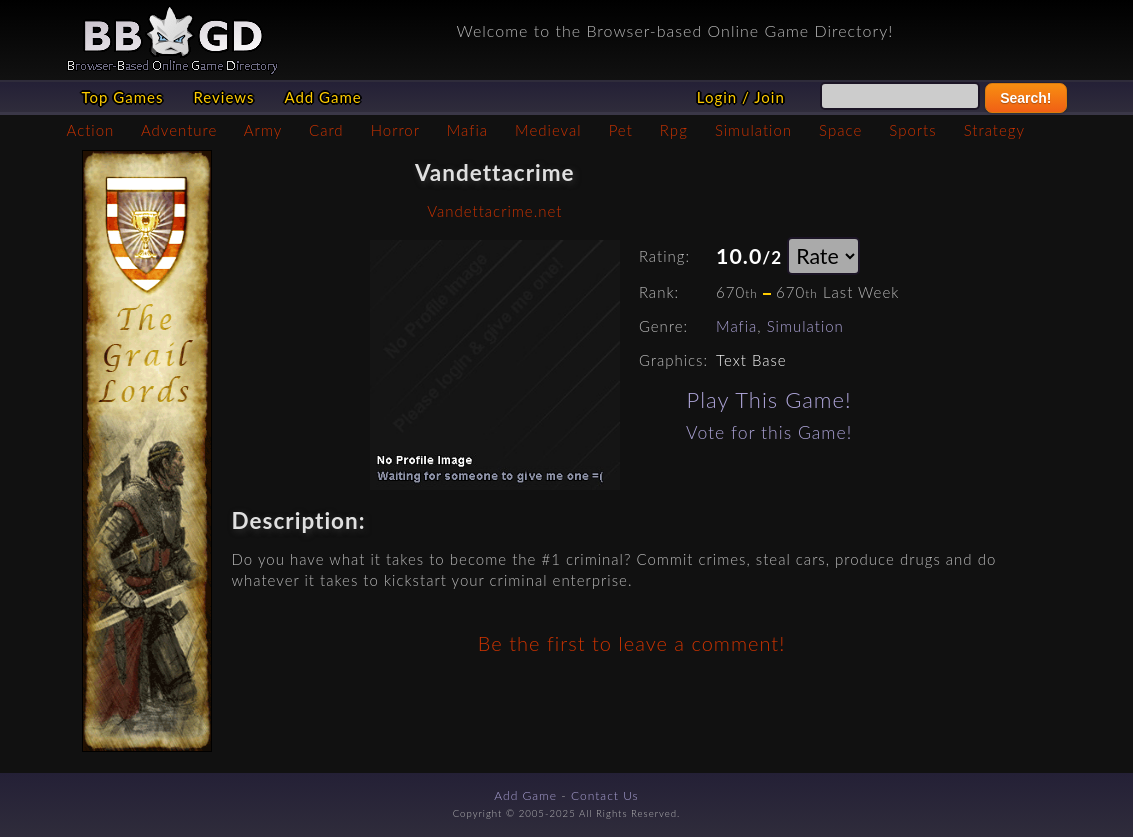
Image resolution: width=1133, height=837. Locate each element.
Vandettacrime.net (494, 211)
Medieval (548, 130)
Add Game (322, 97)
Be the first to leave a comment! (631, 643)
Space (840, 130)
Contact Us (605, 795)
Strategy (994, 130)
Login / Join (741, 97)
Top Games (123, 97)
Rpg (674, 130)
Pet (621, 130)
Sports (912, 130)
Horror (395, 130)
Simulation (753, 130)
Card (326, 130)
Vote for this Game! (769, 432)
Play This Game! (769, 399)
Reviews (223, 97)
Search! (1025, 98)
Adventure (179, 130)
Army (263, 130)
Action (91, 130)
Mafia (467, 130)
